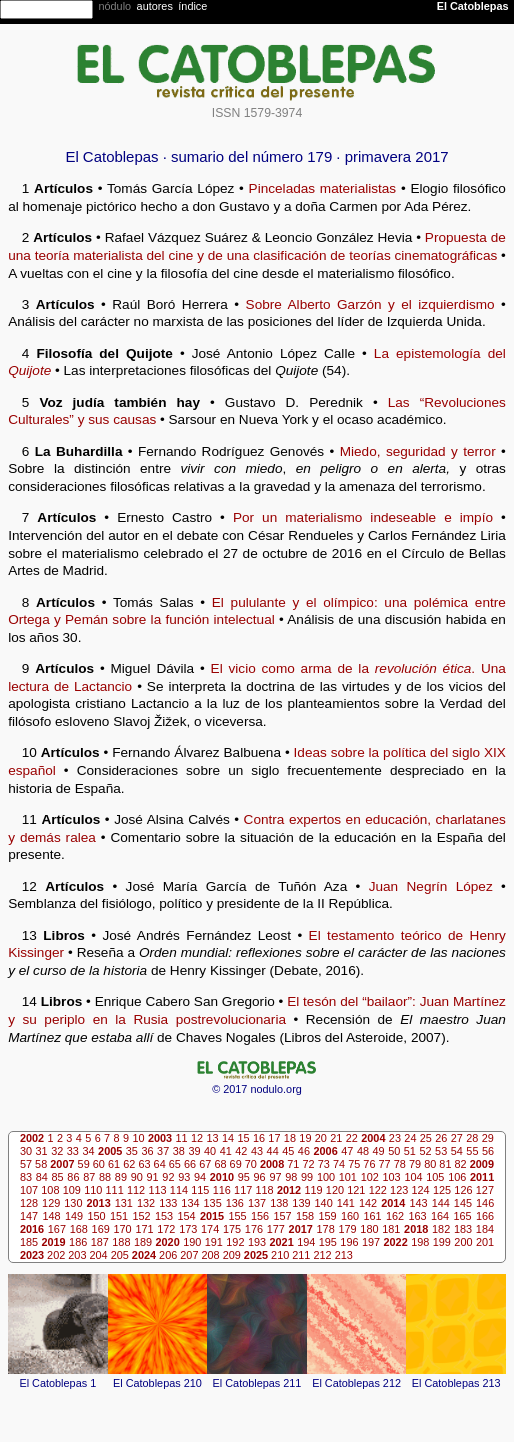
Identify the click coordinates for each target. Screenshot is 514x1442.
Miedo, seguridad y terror (418, 451)
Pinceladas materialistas (323, 188)
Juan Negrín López (431, 886)
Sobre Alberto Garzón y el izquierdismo (370, 304)
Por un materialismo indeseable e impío (363, 517)
